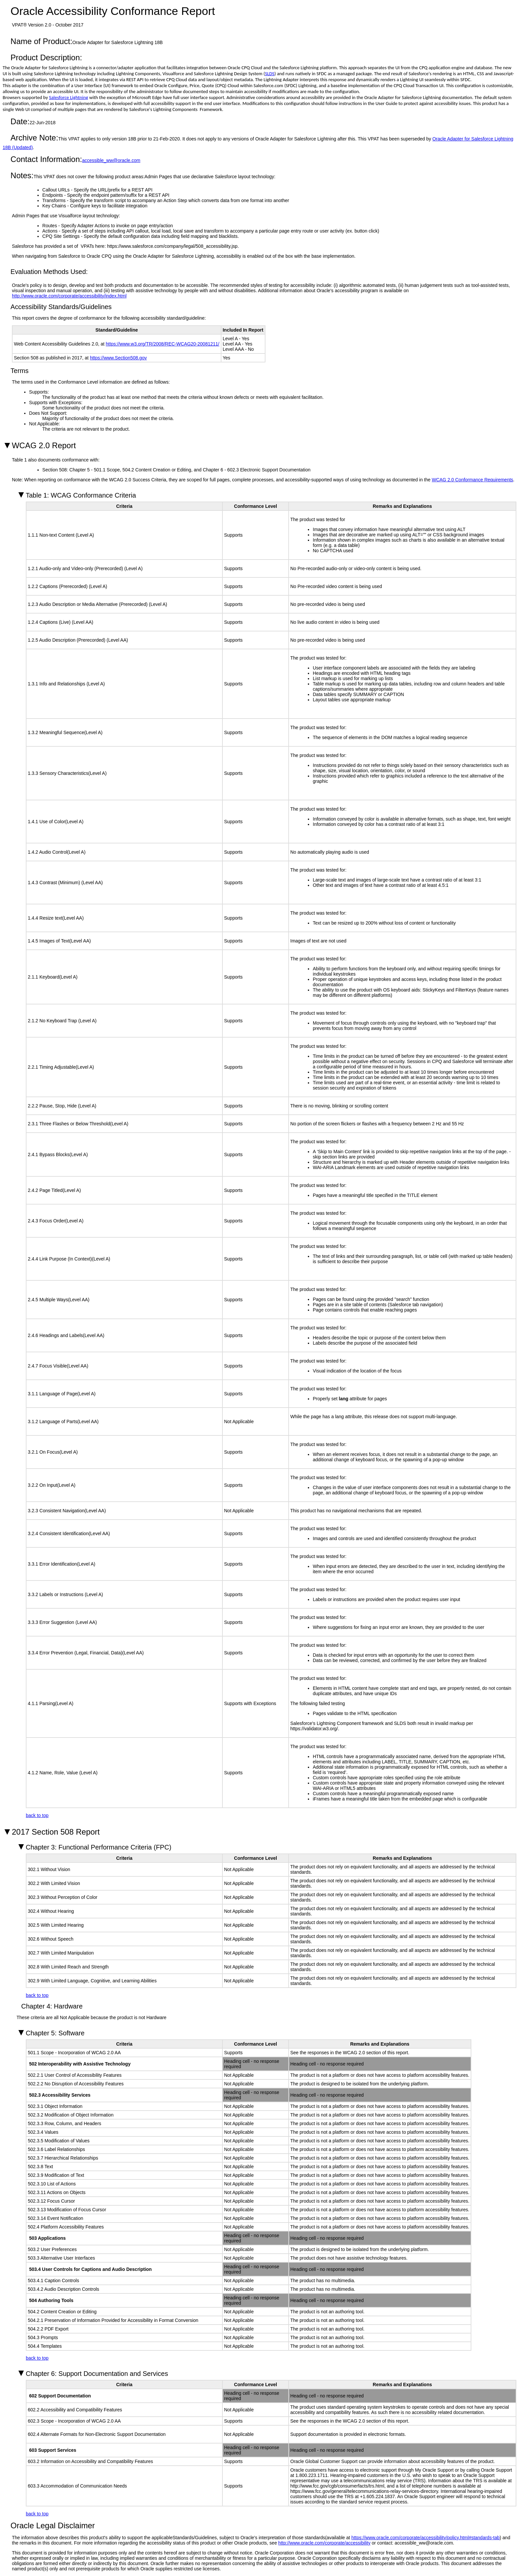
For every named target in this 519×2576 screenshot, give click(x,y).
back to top (37, 1815)
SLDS (269, 74)
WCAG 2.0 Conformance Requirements (472, 479)
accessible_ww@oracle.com (111, 160)
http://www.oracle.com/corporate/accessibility (324, 2543)
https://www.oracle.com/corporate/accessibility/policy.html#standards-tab (426, 2537)
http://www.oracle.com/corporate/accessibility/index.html (69, 295)
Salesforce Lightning (68, 97)
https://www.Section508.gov (118, 357)
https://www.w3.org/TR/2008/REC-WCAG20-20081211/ (162, 344)
